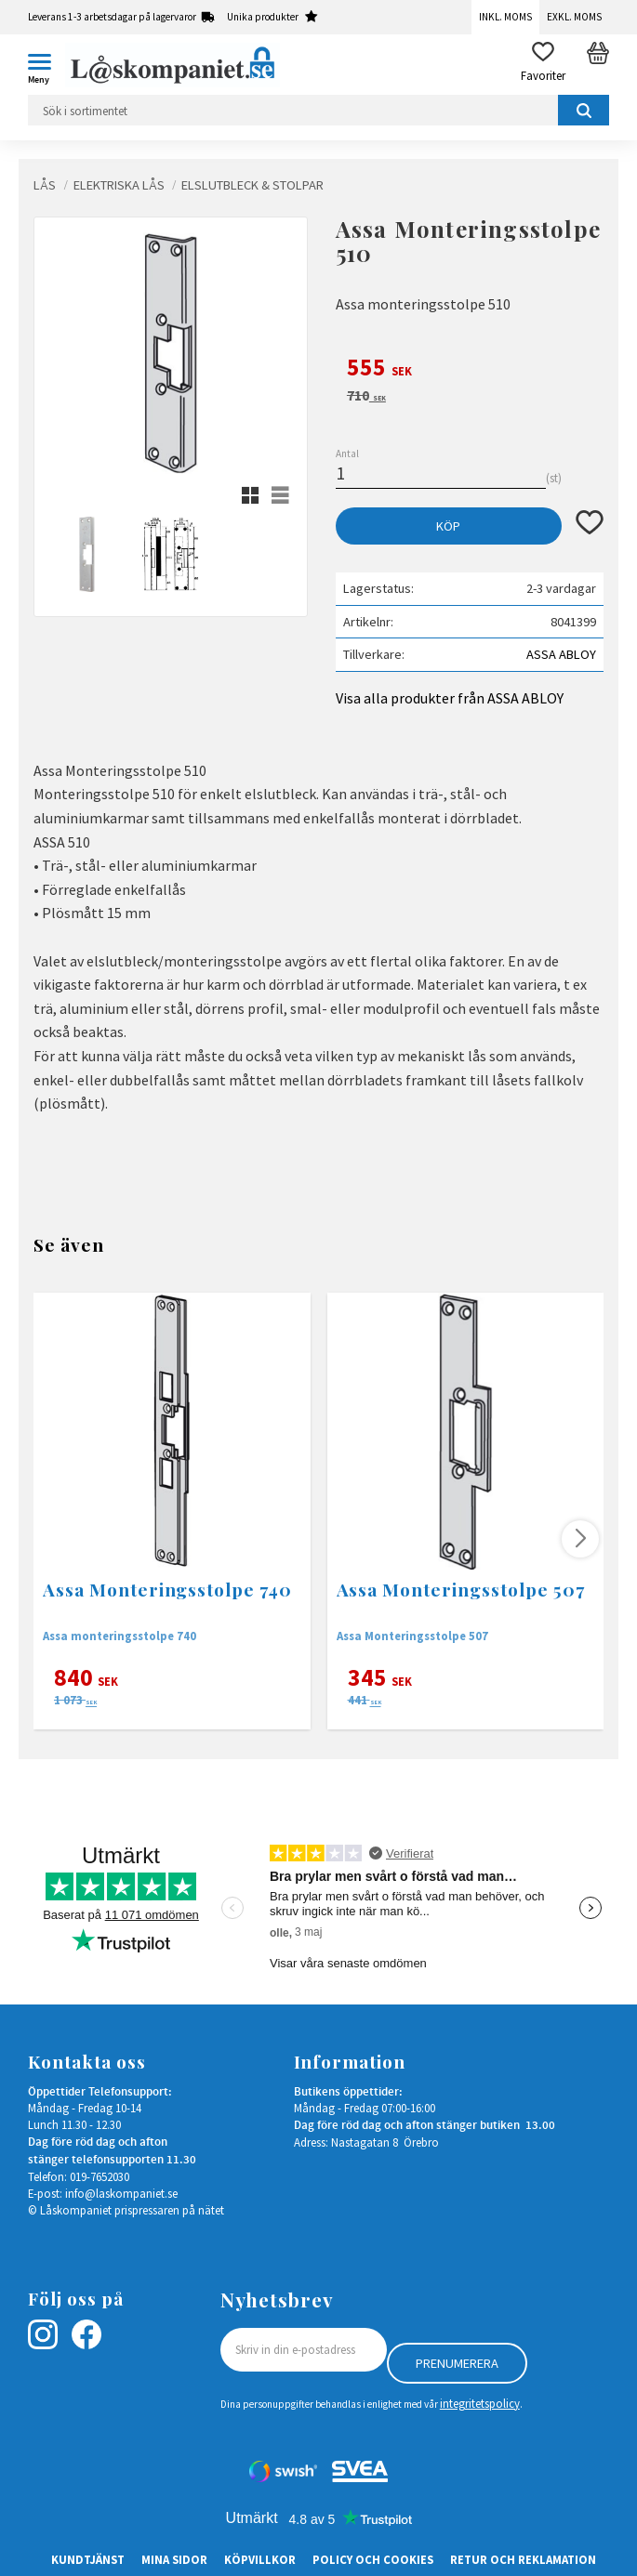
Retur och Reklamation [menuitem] (523, 2559)
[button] (46, 65)
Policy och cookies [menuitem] (372, 2559)
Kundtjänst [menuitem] (88, 2559)
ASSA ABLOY (561, 654)
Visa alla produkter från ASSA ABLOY (450, 698)
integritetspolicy (480, 2403)
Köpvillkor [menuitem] (260, 2559)
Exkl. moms (574, 16)
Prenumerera (457, 2363)
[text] (469, 370)
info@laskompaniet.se (121, 2193)
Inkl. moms (505, 16)
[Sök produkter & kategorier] (318, 110)
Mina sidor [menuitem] (174, 2559)
